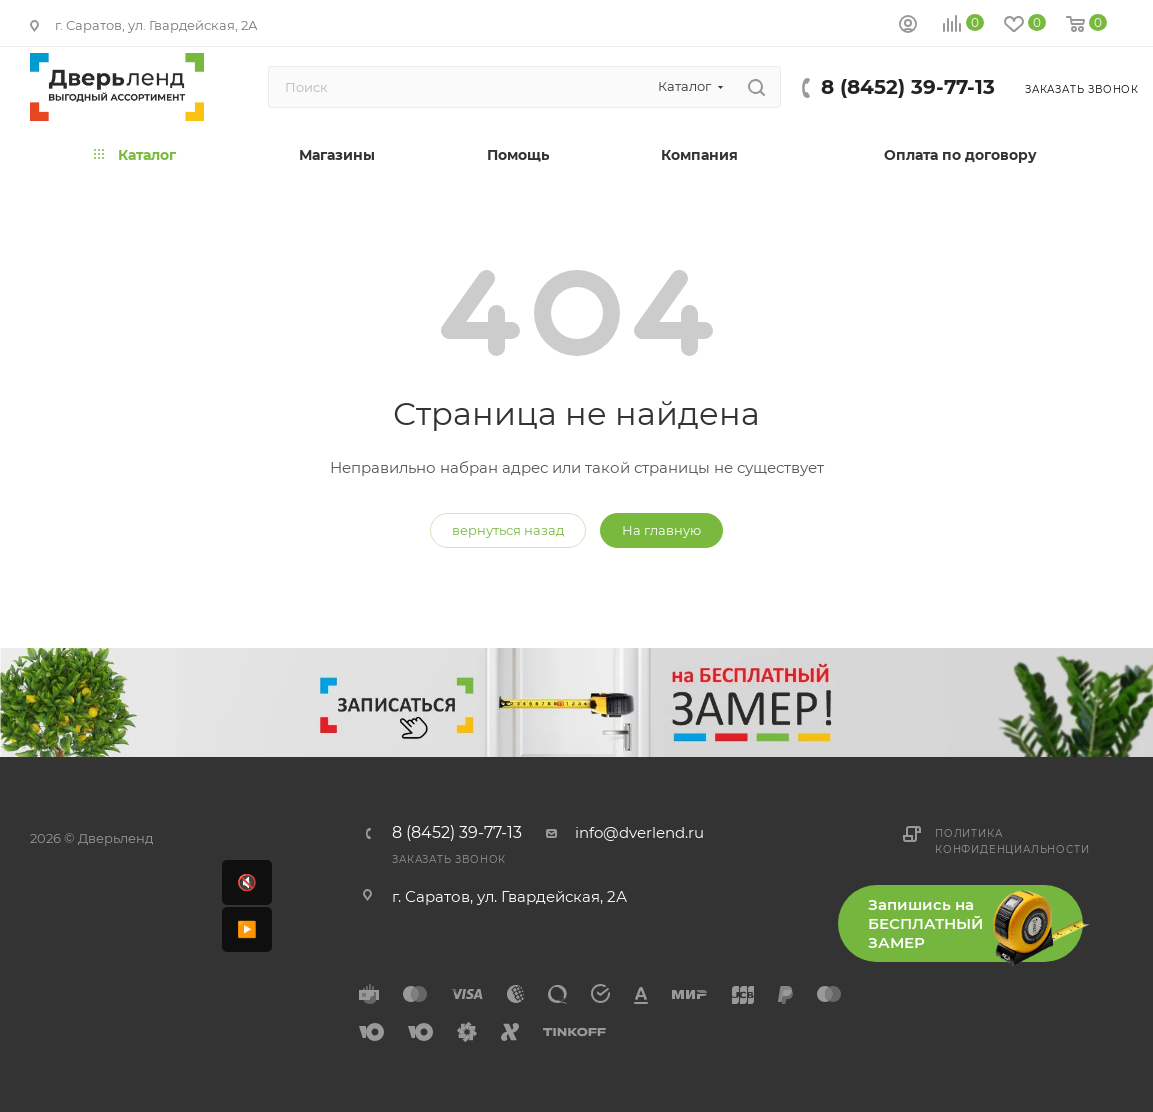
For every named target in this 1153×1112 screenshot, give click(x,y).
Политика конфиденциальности (1012, 841)
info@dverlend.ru (639, 832)
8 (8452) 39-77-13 (908, 87)
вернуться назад (508, 530)
